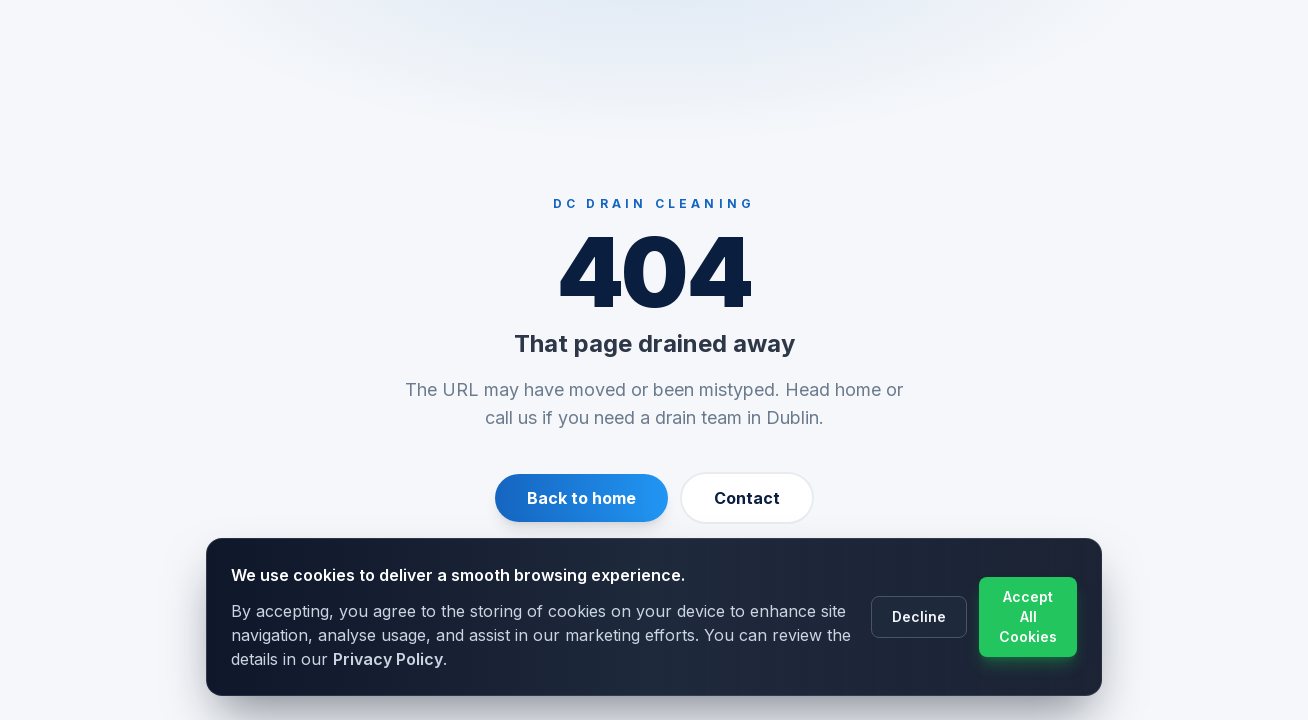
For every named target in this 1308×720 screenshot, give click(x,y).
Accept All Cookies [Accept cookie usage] (1028, 616)
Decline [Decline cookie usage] (919, 616)
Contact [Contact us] (747, 498)
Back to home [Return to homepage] (581, 498)
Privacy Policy (388, 659)
